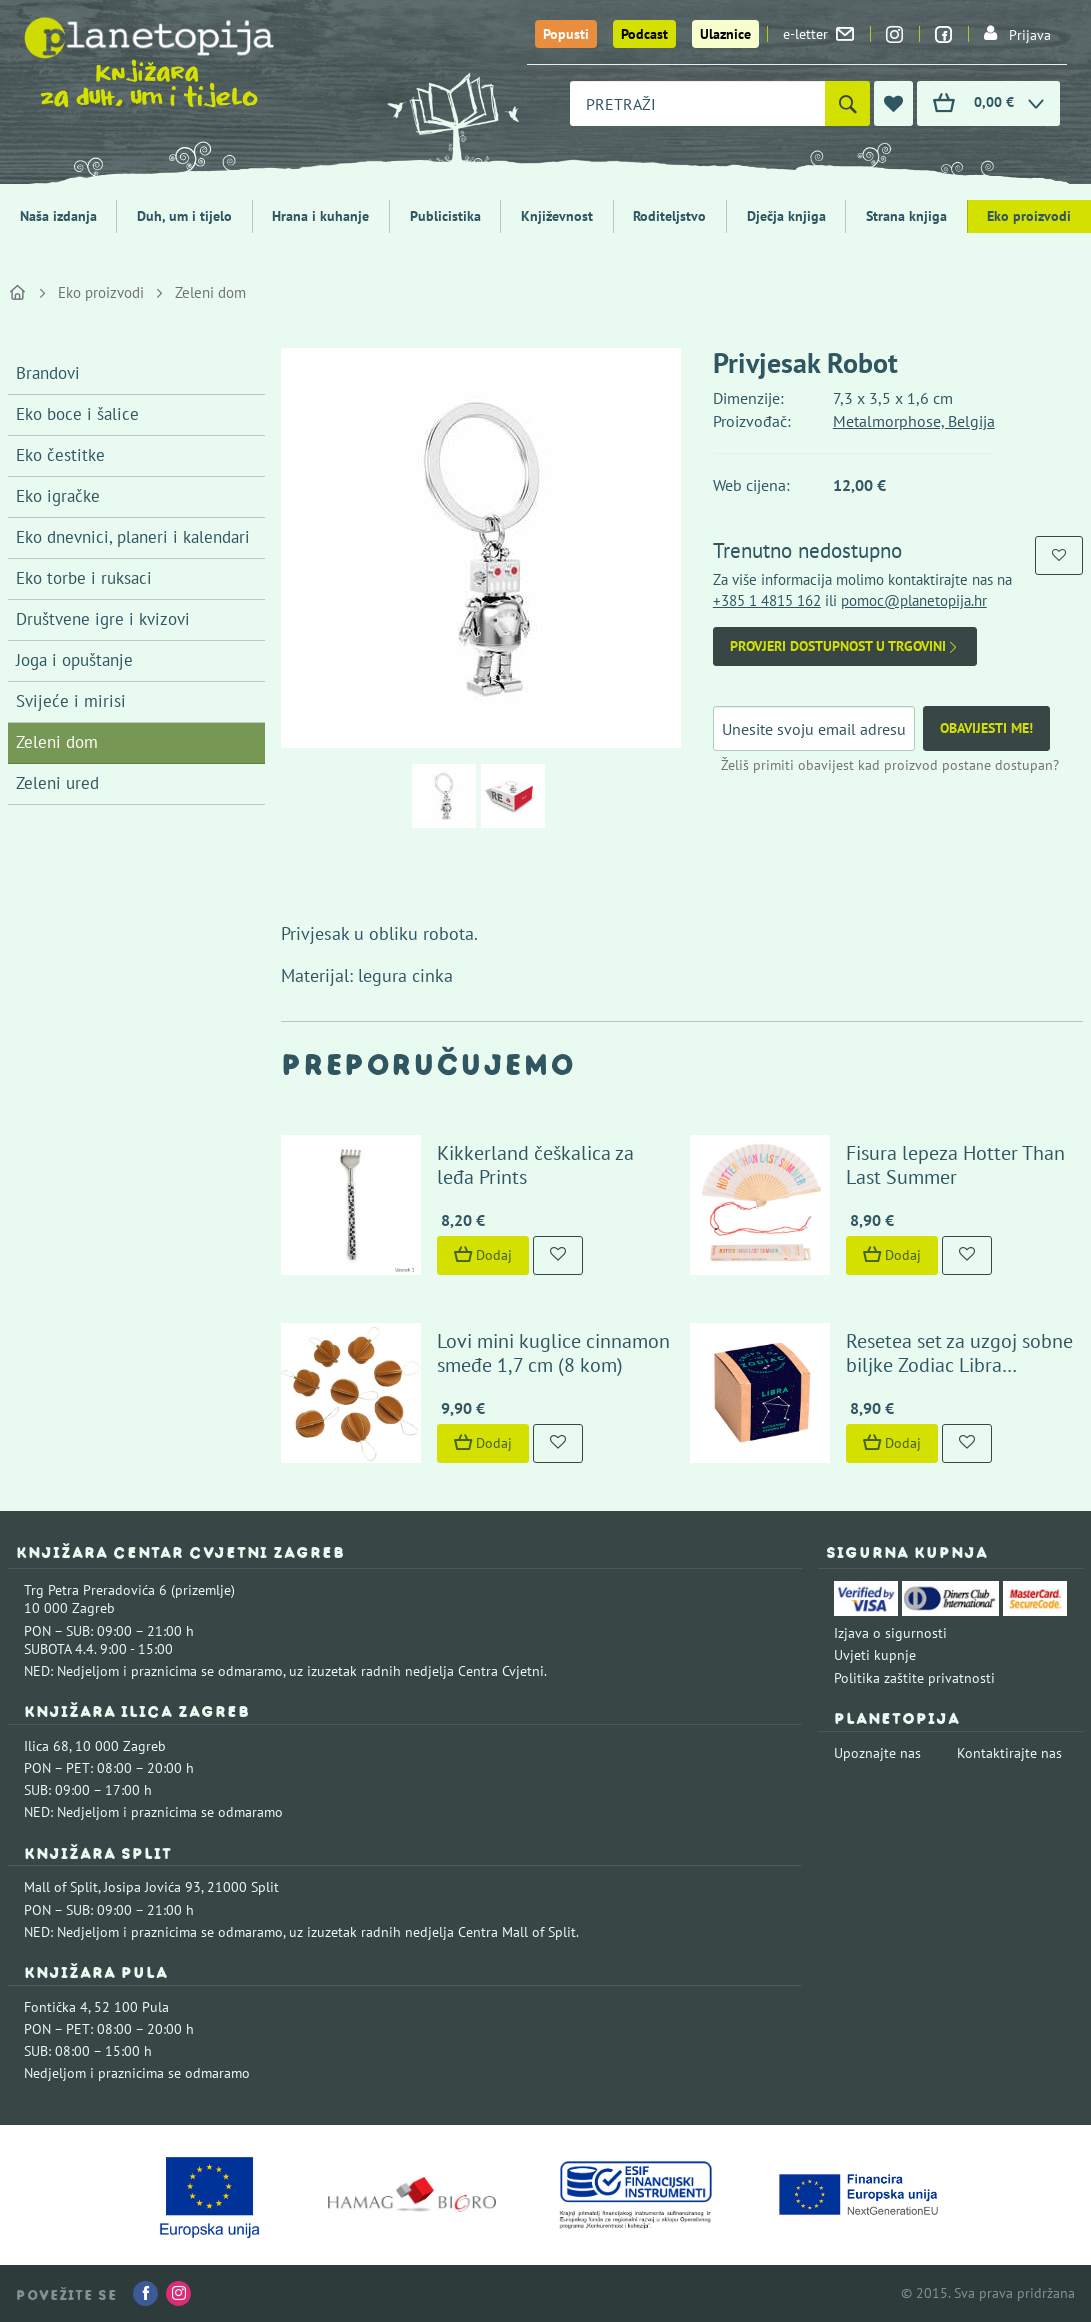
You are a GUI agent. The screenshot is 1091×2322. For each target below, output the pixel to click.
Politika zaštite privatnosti (914, 1678)
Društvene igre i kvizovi (103, 619)
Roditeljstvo (669, 216)
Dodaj (483, 1255)
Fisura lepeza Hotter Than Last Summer (955, 1165)
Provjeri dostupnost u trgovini (845, 646)
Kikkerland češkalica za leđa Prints (535, 1165)
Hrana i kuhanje (320, 216)
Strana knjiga (906, 216)
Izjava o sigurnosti (890, 1633)
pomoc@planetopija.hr (914, 600)
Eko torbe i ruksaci (84, 578)
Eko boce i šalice (77, 414)
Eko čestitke (60, 455)
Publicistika (445, 216)
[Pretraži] (847, 103)
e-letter (818, 34)
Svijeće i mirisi (71, 701)
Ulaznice (725, 34)
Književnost (557, 216)
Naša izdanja (58, 216)
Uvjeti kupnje (875, 1655)
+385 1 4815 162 (767, 600)
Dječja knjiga (786, 216)
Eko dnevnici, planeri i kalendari (133, 537)
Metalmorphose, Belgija (914, 421)
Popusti (566, 34)
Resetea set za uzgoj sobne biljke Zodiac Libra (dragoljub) (959, 1365)
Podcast (644, 34)
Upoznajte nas (877, 1753)
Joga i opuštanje (74, 660)
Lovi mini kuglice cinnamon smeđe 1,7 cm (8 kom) (553, 1353)
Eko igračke (58, 496)
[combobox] (697, 103)
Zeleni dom (210, 292)
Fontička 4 (56, 2007)
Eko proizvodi (1029, 216)
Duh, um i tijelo (184, 216)
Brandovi (48, 373)
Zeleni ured (57, 783)
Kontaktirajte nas (1009, 1753)
